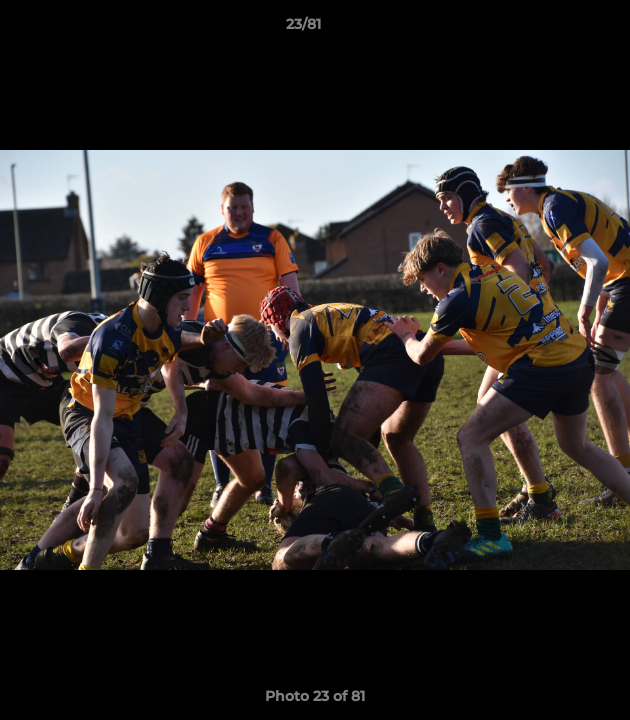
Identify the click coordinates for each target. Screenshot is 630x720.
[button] (558, 29)
